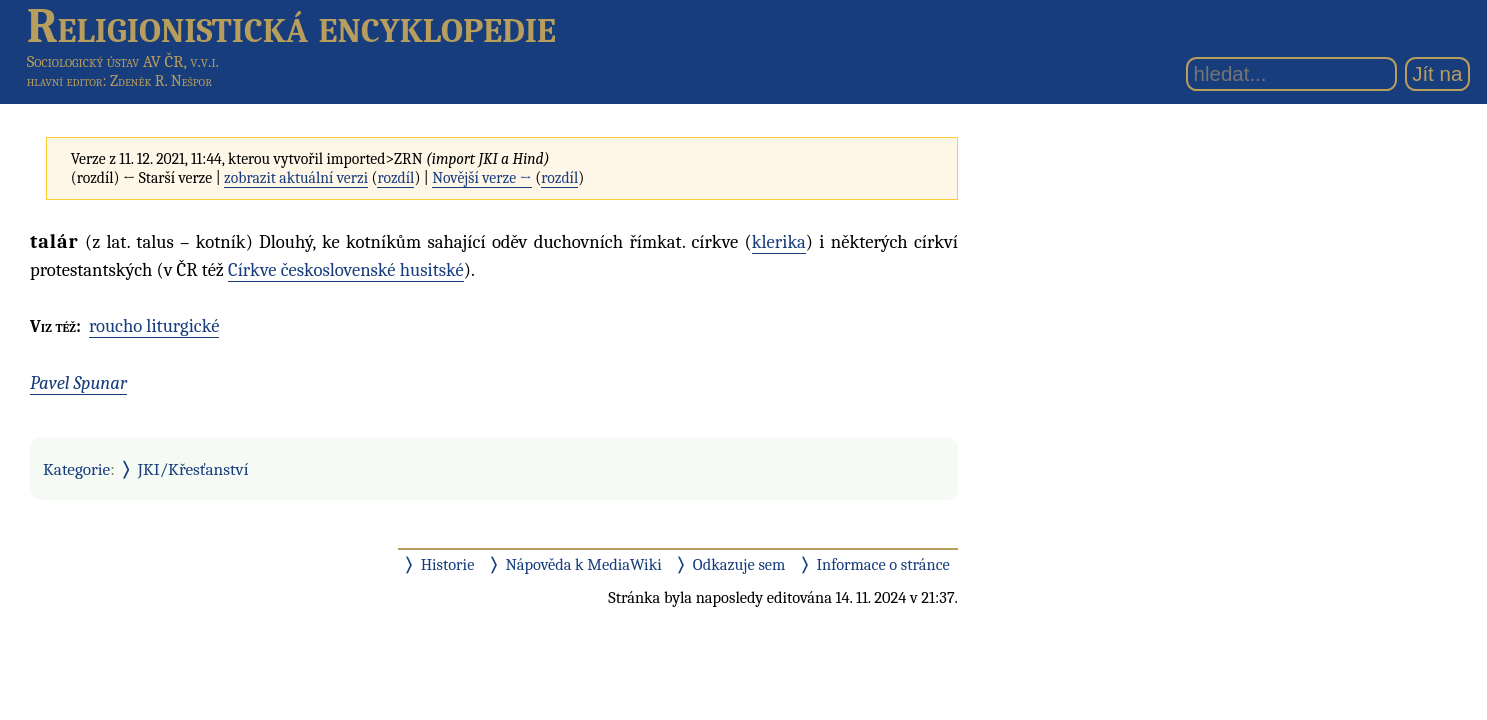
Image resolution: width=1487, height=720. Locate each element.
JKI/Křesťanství (193, 469)
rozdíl (395, 178)
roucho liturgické (154, 326)
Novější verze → (482, 178)
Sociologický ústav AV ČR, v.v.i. (123, 61)
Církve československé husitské (346, 270)
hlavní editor (65, 81)
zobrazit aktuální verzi (296, 178)
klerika (779, 242)
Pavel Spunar (78, 383)
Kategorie (76, 469)
